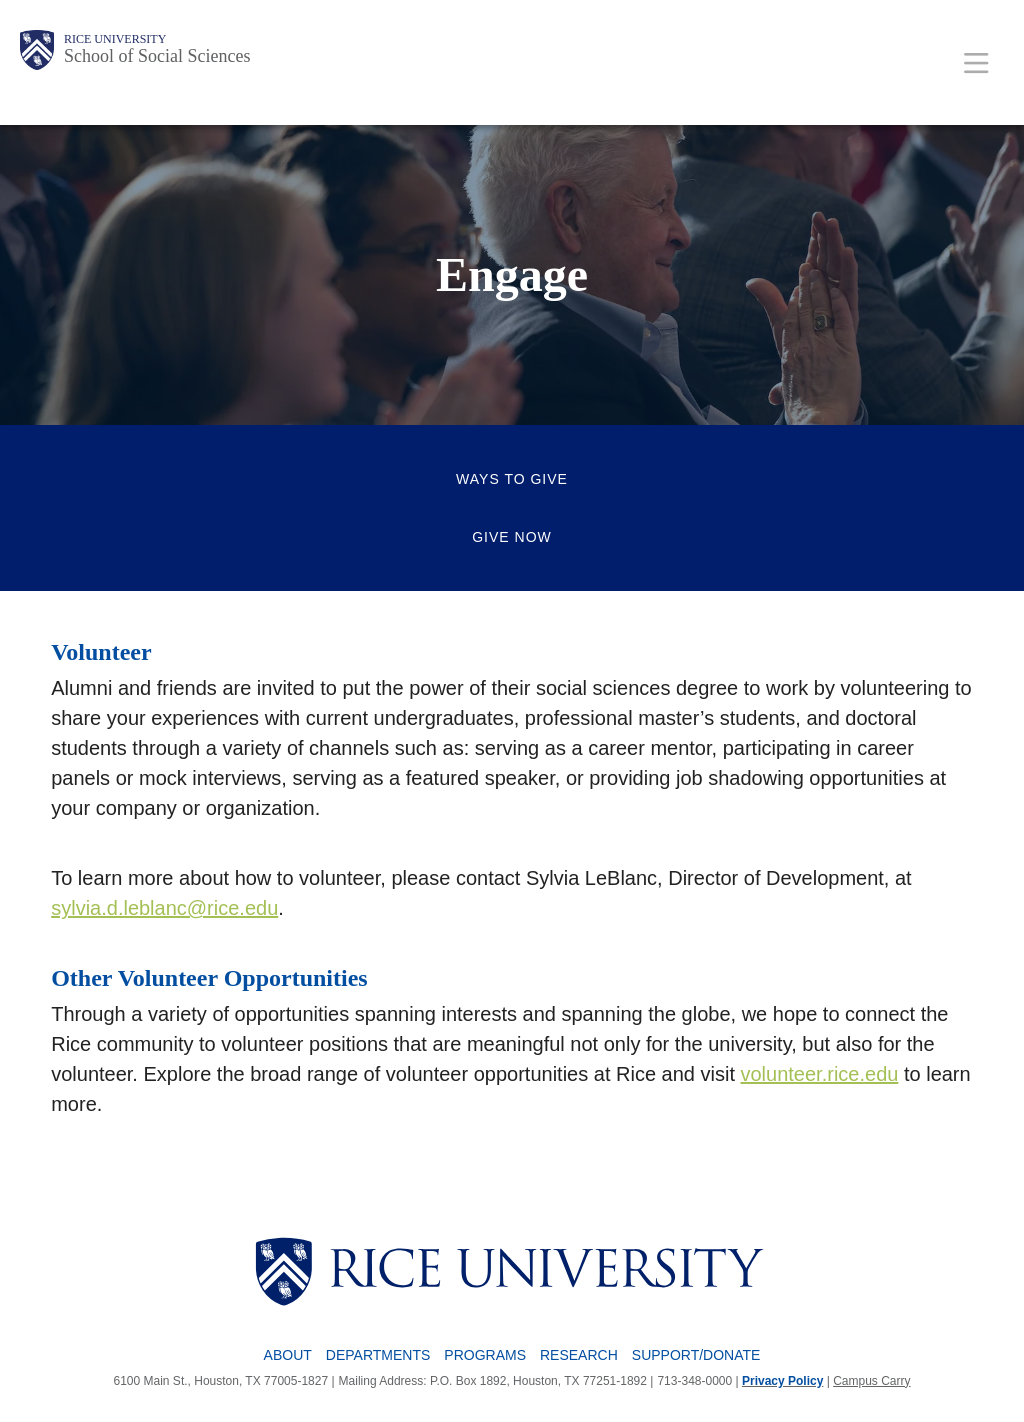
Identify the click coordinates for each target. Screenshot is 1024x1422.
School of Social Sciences (157, 56)
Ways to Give (512, 479)
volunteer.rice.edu (820, 1074)
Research (579, 1355)
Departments (378, 1355)
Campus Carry (871, 1381)
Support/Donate (696, 1355)
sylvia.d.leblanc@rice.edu (164, 908)
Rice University (115, 39)
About (288, 1355)
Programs (485, 1355)
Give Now (512, 537)
